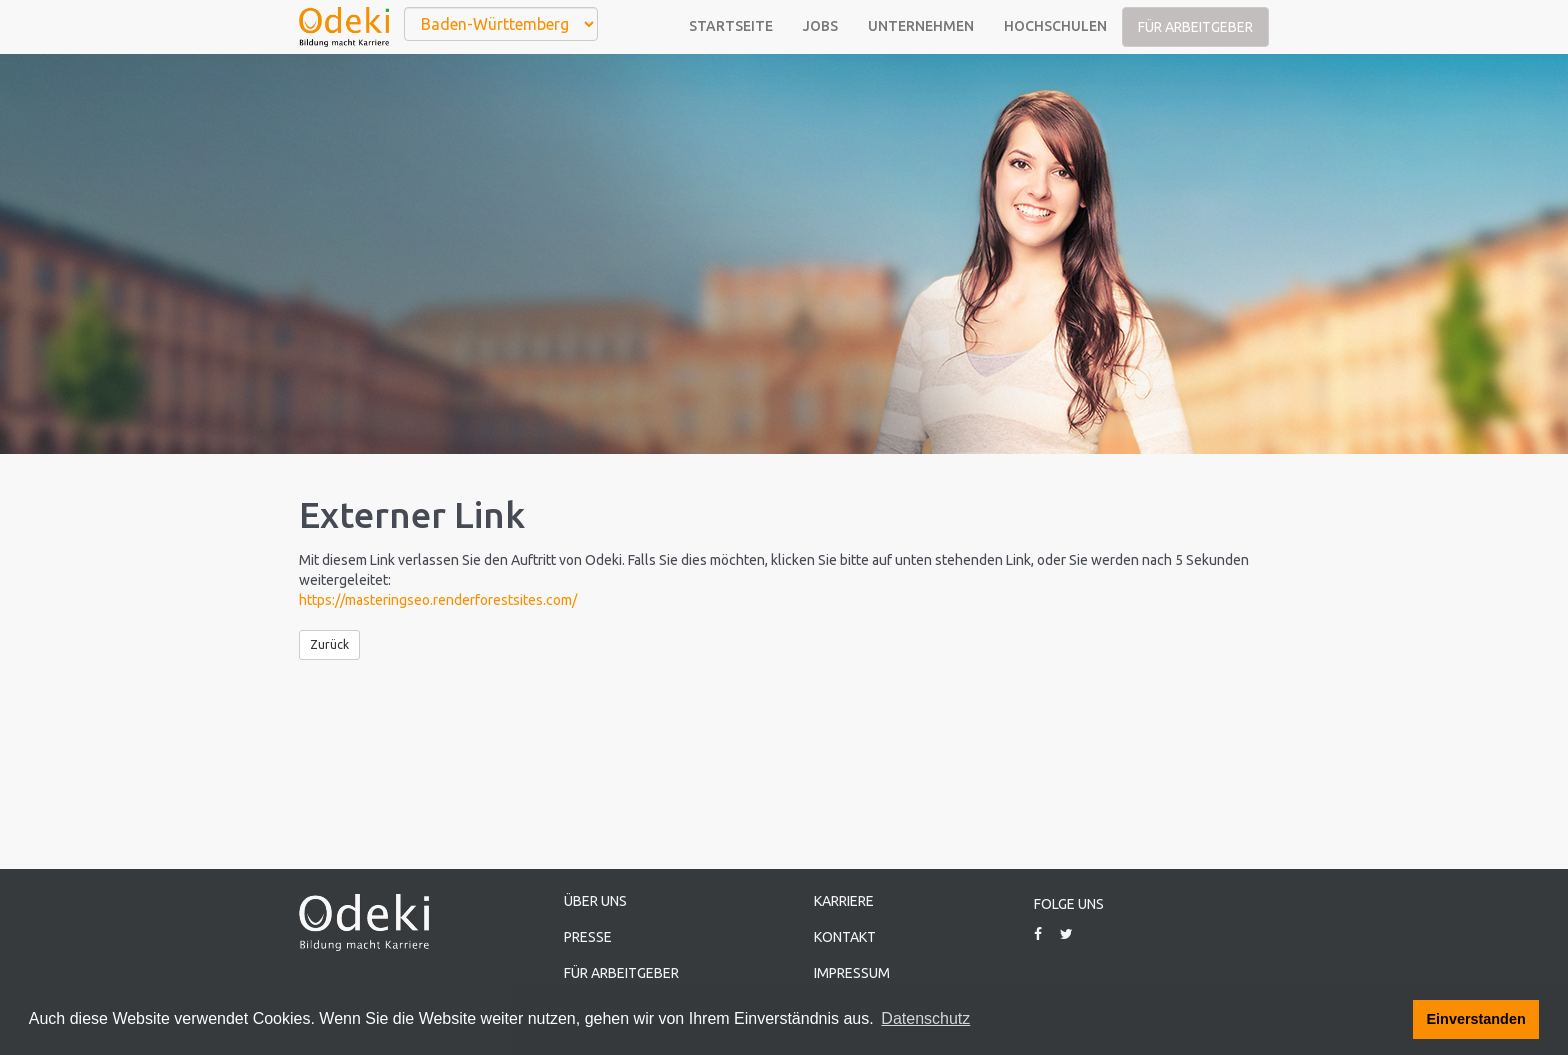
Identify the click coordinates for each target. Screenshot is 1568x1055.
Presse (588, 937)
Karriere (844, 901)
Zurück (329, 644)
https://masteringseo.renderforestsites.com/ (438, 600)
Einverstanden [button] (1476, 1019)
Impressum (852, 973)
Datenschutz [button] (925, 1018)
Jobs (820, 26)
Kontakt (845, 937)
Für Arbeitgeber (1195, 27)
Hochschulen (1055, 26)
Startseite (731, 26)
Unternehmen (921, 26)
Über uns (595, 901)
